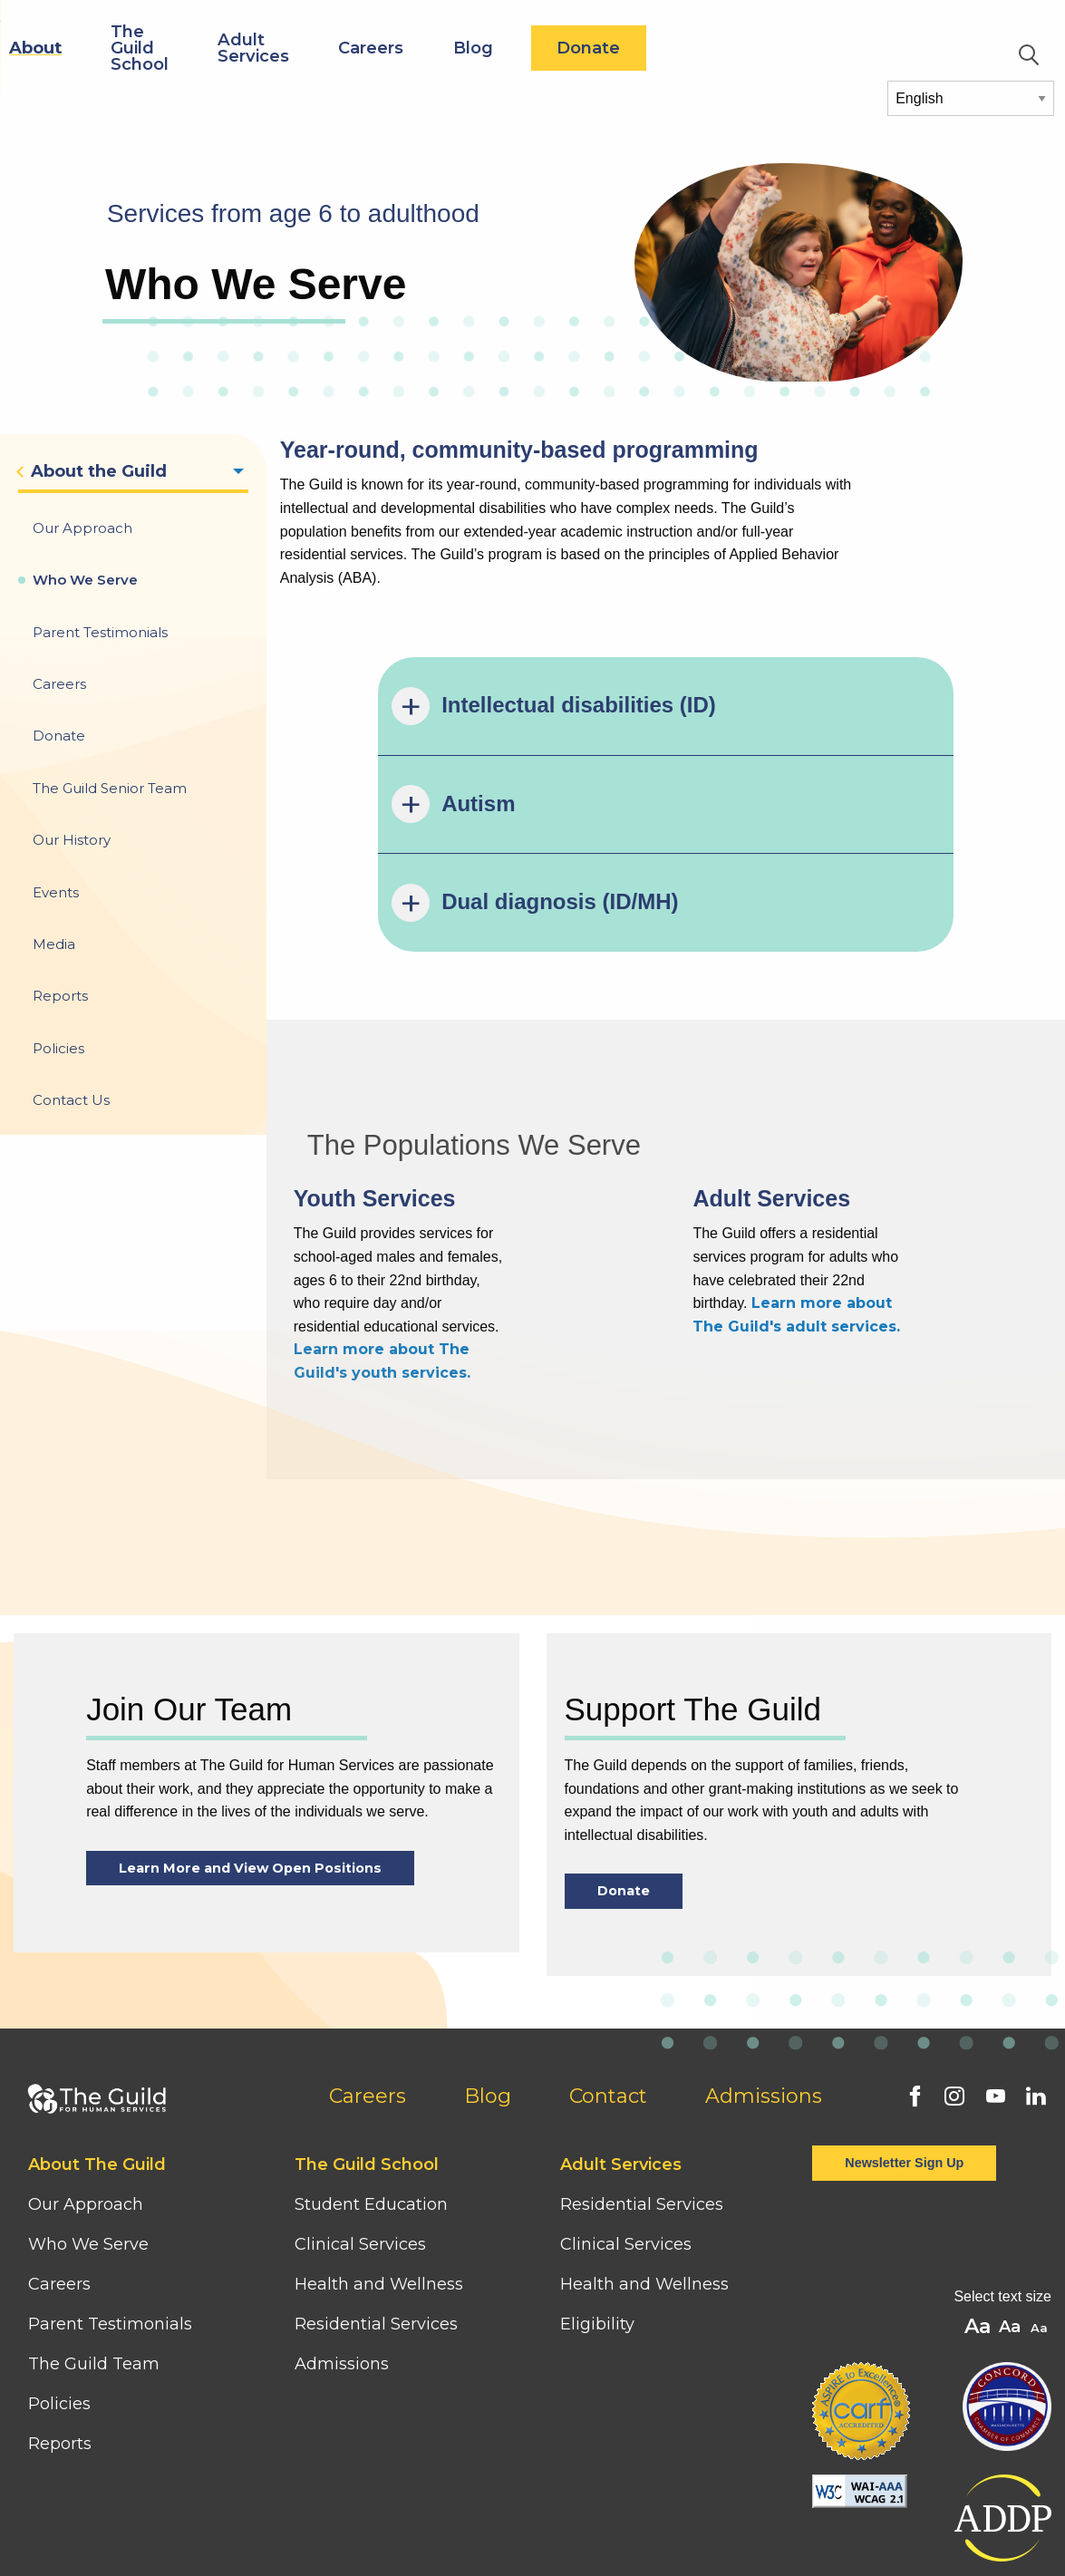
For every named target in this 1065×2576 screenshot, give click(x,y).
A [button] (1041, 2225)
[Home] (94, 28)
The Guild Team (94, 2261)
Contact (608, 1992)
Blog (685, 47)
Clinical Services (360, 2141)
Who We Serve (90, 2141)
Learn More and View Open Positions (250, 1765)
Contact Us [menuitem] (71, 1100)
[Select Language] (970, 98)
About (248, 47)
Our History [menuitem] (72, 839)
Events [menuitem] (56, 892)
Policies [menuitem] (58, 1048)
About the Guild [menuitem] (99, 471)
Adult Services (466, 47)
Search (1028, 55)
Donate (801, 47)
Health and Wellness (379, 2181)
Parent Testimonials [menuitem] (100, 632)
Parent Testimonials (110, 2221)
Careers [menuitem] (59, 683)
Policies (59, 2300)
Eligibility (597, 2221)
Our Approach (85, 2101)
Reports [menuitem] (60, 995)
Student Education (371, 2101)
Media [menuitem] (54, 944)
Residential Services (376, 2221)
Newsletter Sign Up (904, 2059)
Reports (60, 2340)
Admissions (763, 1992)
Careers (583, 47)
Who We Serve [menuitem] (85, 579)
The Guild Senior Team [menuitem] (110, 788)
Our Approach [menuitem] (82, 528)
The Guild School (353, 47)
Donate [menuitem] (59, 735)
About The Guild (97, 2061)
